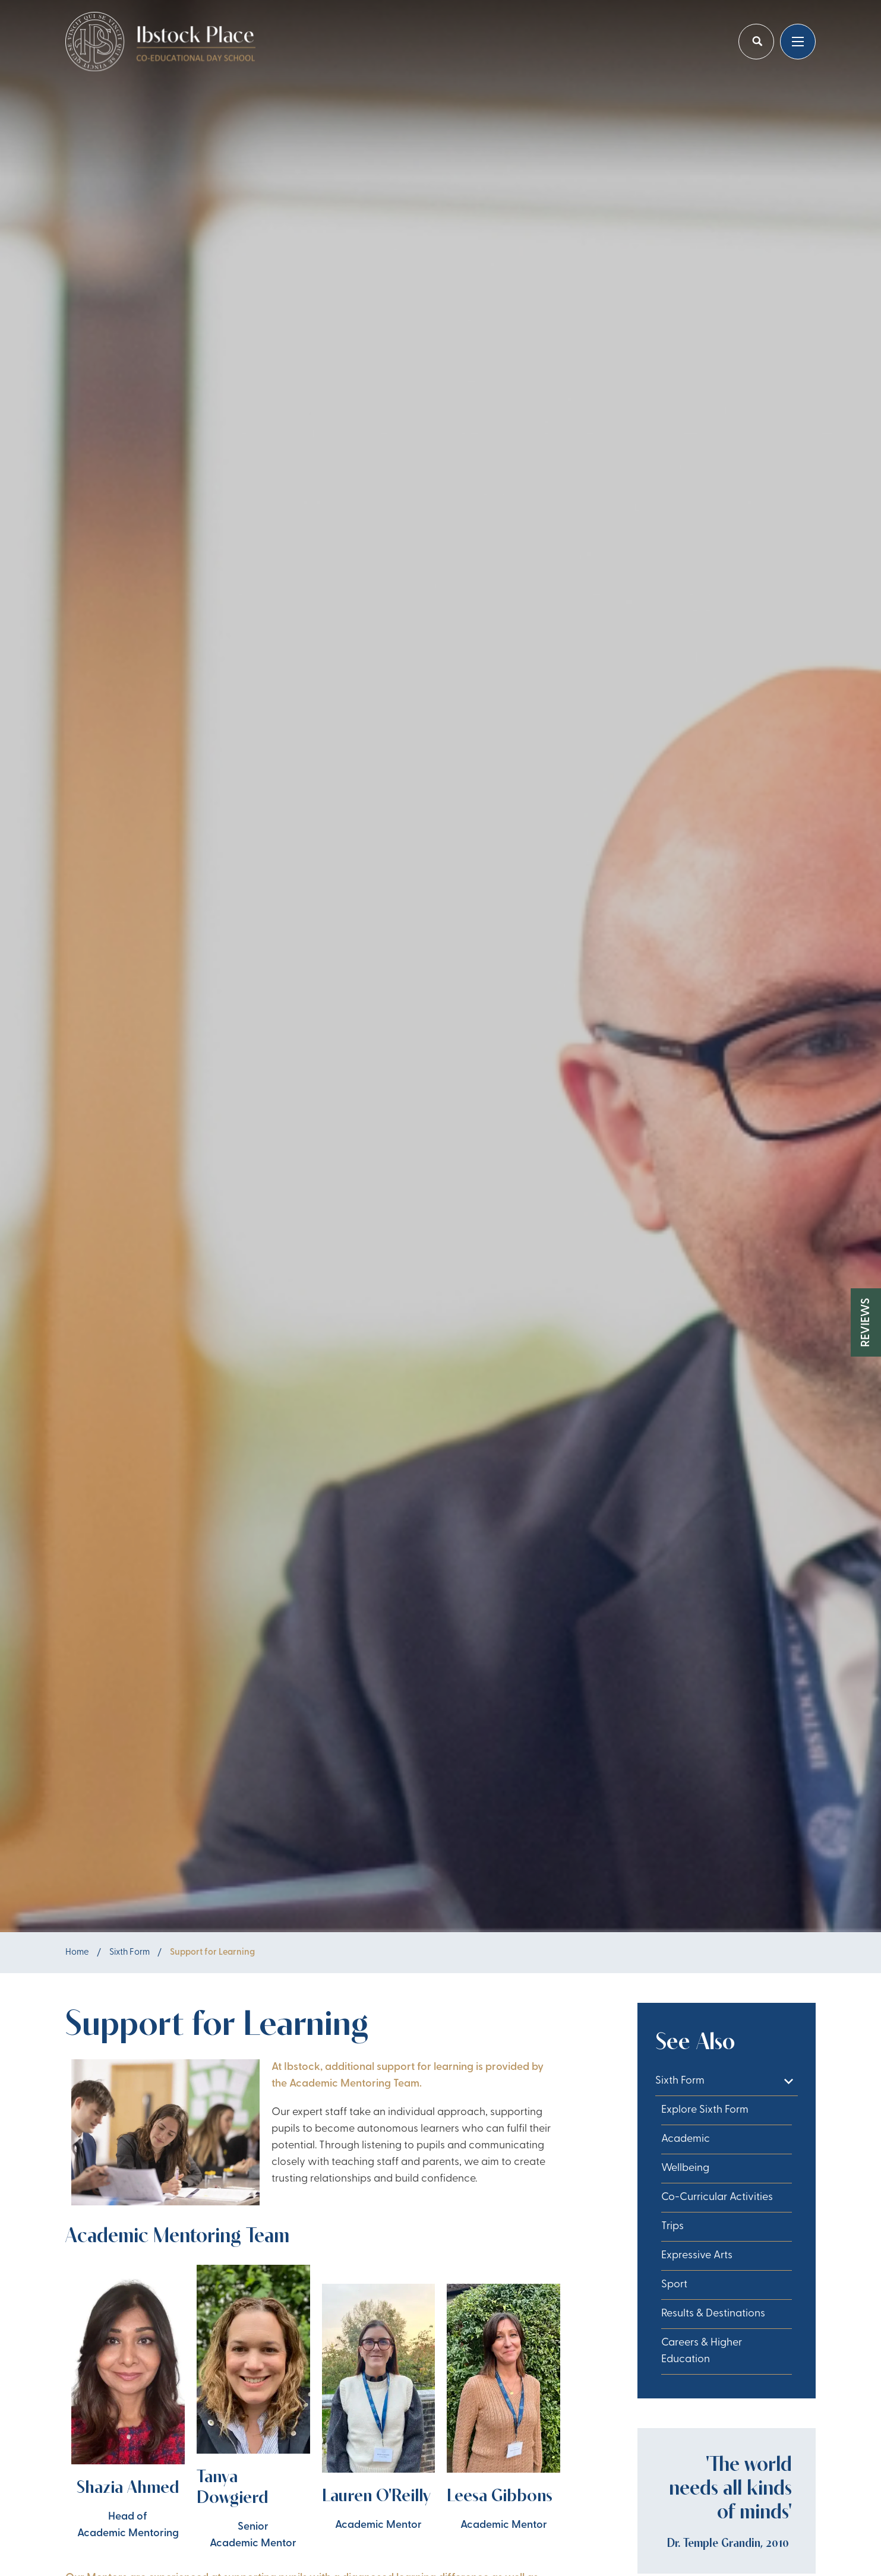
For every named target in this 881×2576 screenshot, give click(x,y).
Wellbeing (685, 2168)
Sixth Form (129, 1952)
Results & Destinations (713, 2313)
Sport (674, 2284)
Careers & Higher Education (701, 2351)
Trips (672, 2226)
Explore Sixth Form (705, 2110)
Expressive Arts (696, 2255)
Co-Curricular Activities (717, 2197)
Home (77, 1952)
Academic (685, 2139)
